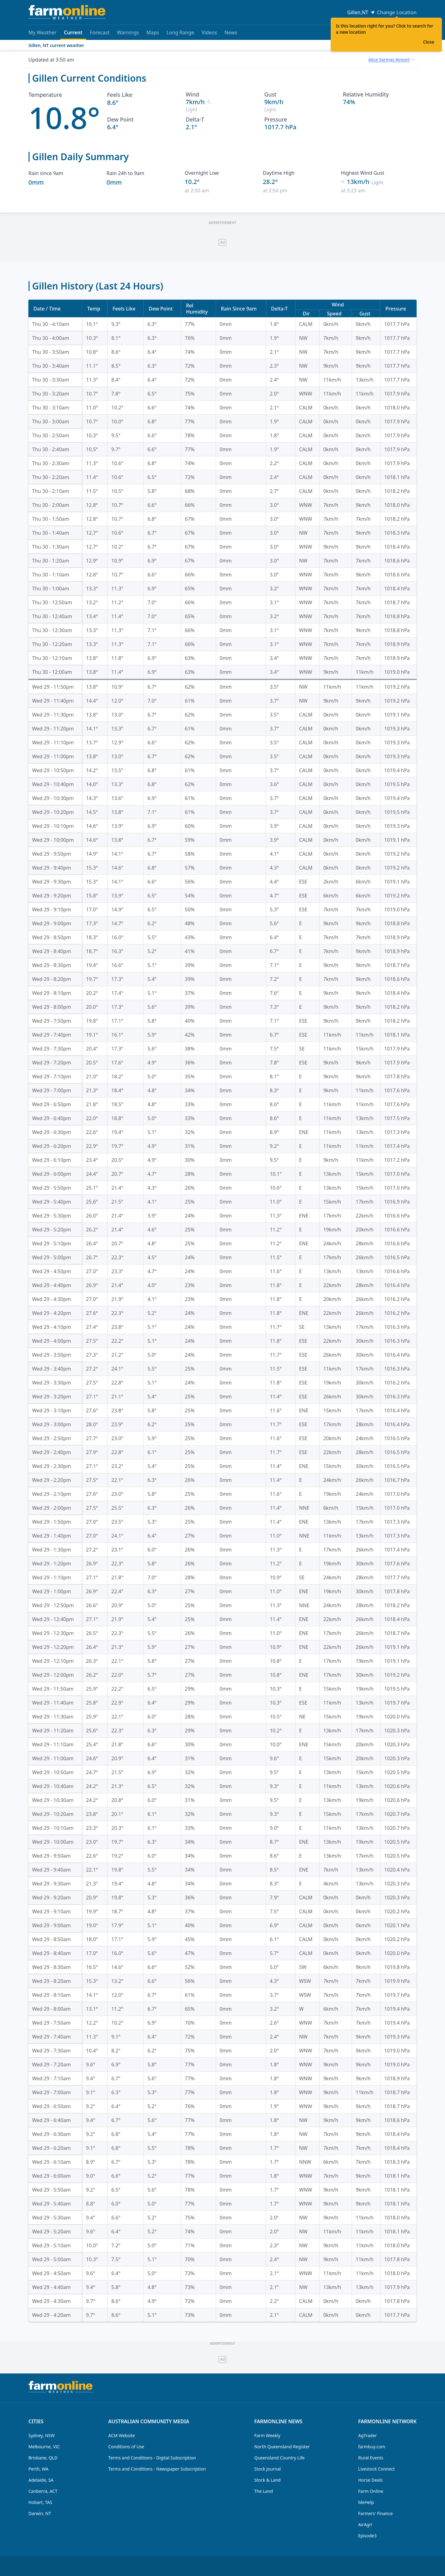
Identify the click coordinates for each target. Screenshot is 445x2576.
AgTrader (367, 2435)
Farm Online (370, 2491)
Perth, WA (38, 2469)
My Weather (42, 32)
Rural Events (370, 2458)
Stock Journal (267, 2469)
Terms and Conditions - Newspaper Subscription (157, 2469)
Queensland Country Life (279, 2458)
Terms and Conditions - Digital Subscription (152, 2458)
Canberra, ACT (42, 2491)
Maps (152, 32)
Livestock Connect (376, 2469)
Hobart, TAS (40, 2502)
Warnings (128, 32)
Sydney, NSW (41, 2435)
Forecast (99, 32)
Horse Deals (370, 2480)
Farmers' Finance (375, 2513)
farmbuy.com (371, 2447)
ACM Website (121, 2435)
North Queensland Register (282, 2447)
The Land (263, 2491)
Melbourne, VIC (44, 2447)
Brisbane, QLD (42, 2458)
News (230, 32)
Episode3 (367, 2536)
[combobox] (391, 59)
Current (73, 34)
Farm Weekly (267, 2435)
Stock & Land (267, 2480)
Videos (209, 32)
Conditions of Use (126, 2447)
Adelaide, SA (40, 2480)
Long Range (180, 32)
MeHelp (366, 2502)
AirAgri (365, 2524)
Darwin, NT (39, 2513)
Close (428, 42)
